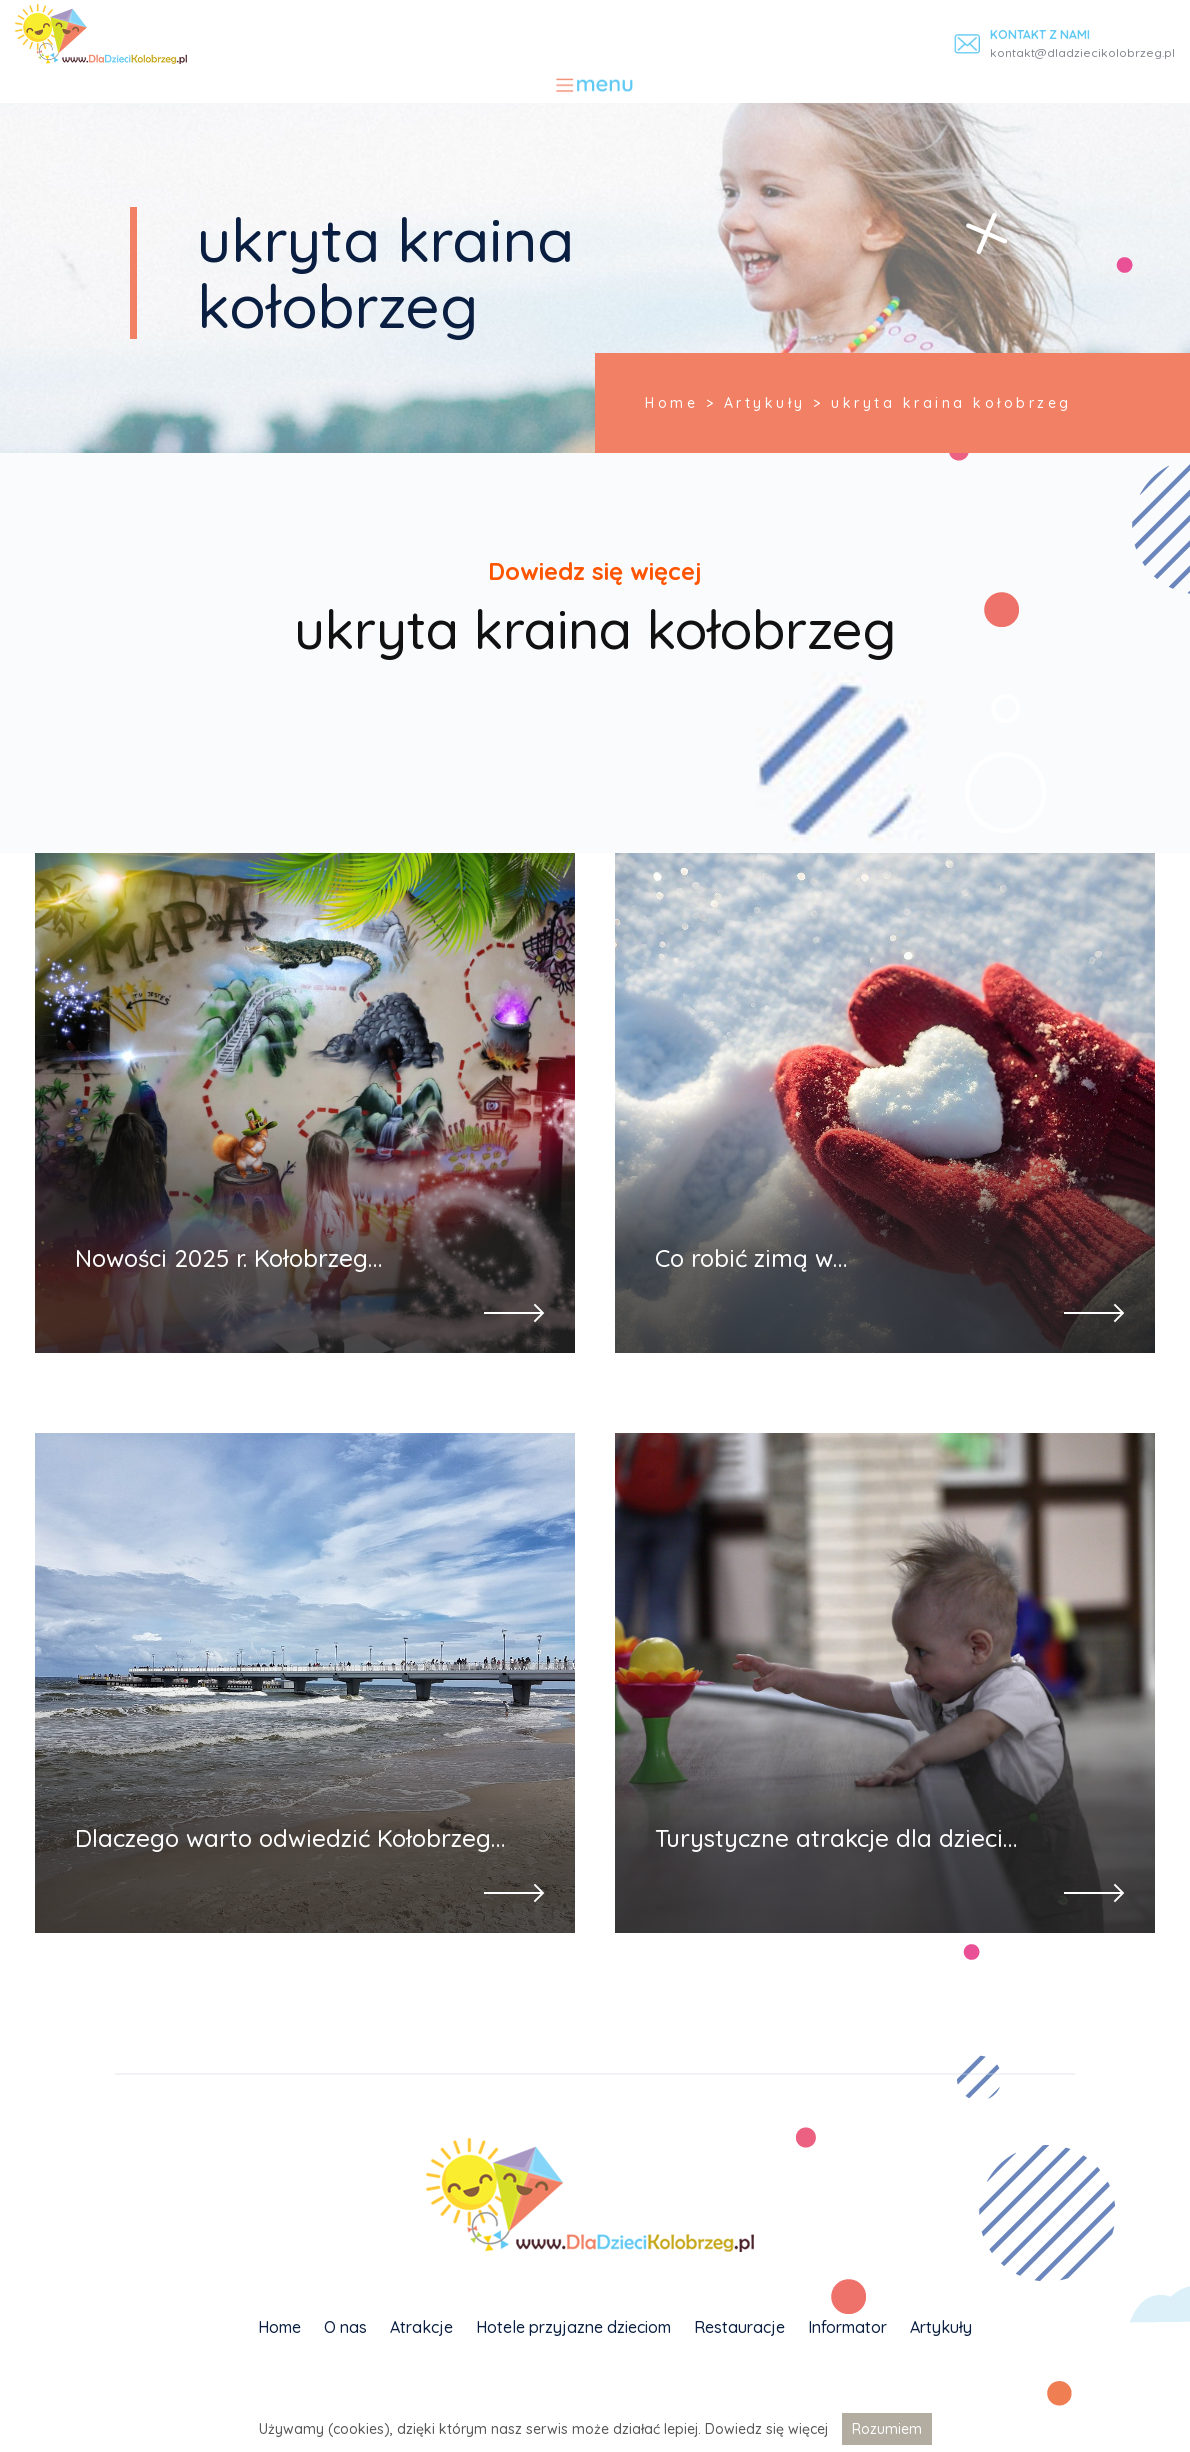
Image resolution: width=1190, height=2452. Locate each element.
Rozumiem (887, 2429)
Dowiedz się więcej (766, 2429)
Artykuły (941, 2327)
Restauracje (739, 2327)
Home (279, 2327)
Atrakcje (421, 2327)
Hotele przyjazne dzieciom (573, 2327)
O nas (345, 2327)
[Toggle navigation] (595, 85)
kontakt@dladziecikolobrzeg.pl (1082, 52)
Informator (847, 2327)
